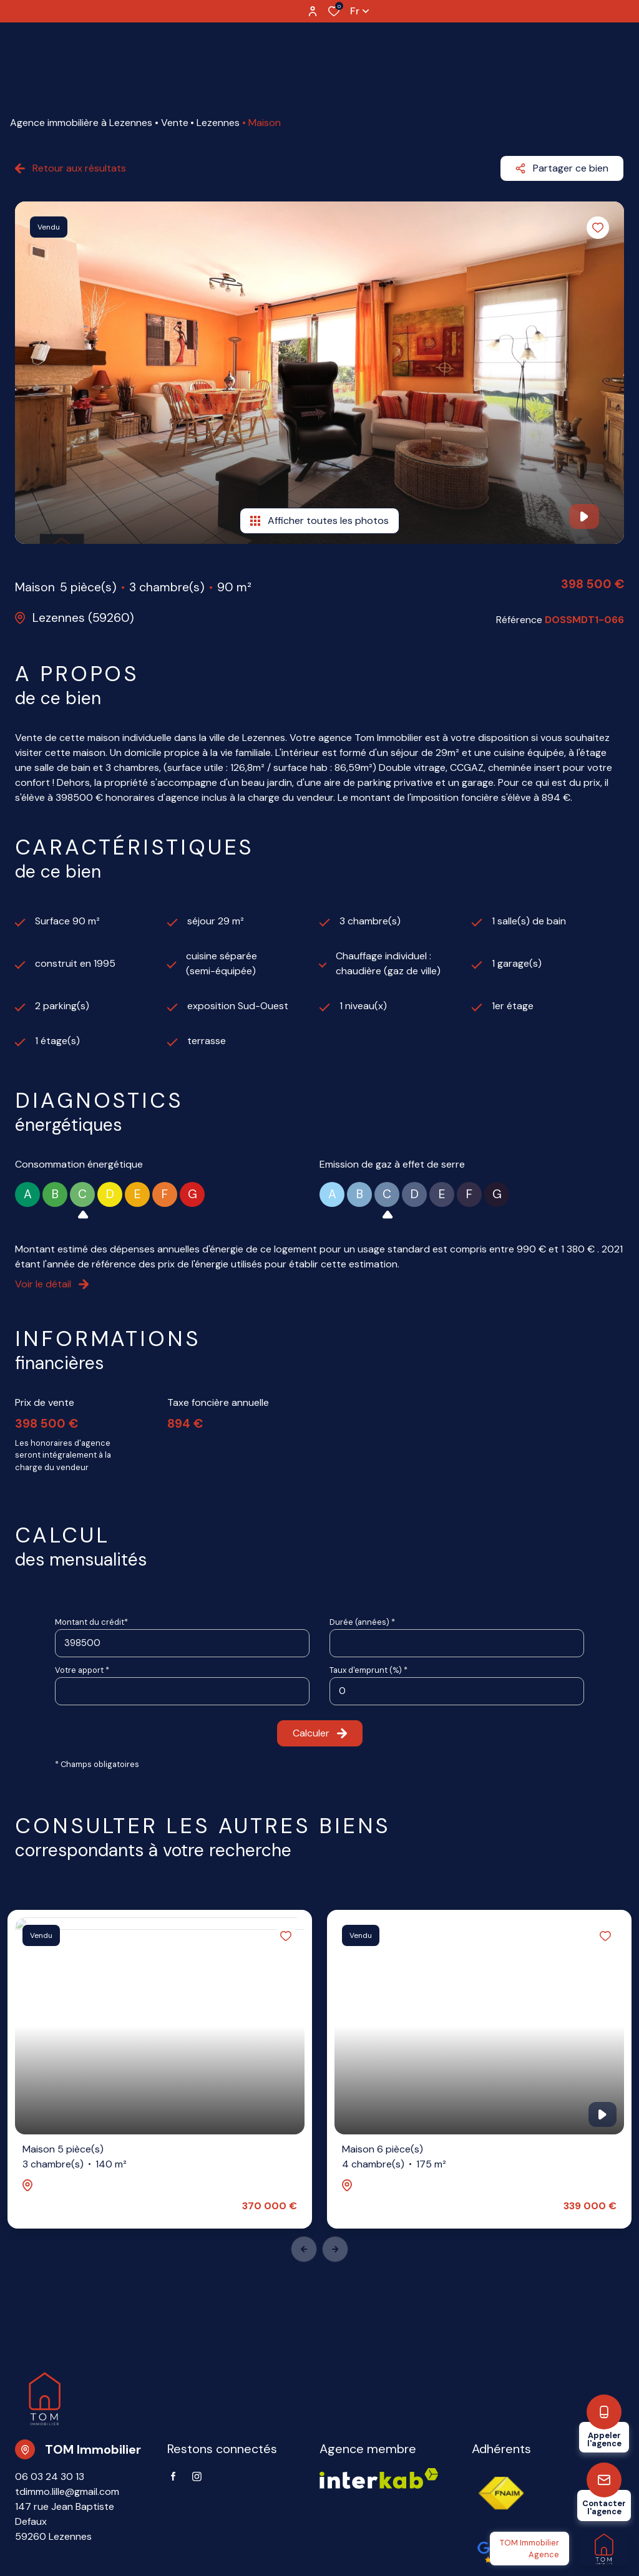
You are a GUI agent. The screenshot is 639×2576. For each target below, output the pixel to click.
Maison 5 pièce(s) (74, 2157)
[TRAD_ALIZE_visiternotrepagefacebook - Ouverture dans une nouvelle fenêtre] (173, 2476)
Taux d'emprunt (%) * (368, 1670)
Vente (174, 122)
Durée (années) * (362, 1622)
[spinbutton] (456, 1691)
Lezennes (218, 122)
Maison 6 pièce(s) (394, 2157)
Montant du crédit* (91, 1622)
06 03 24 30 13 (49, 2476)
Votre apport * (82, 1670)
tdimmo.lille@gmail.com (67, 2491)
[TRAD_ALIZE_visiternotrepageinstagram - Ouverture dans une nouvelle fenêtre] (197, 2476)
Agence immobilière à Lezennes (81, 122)
